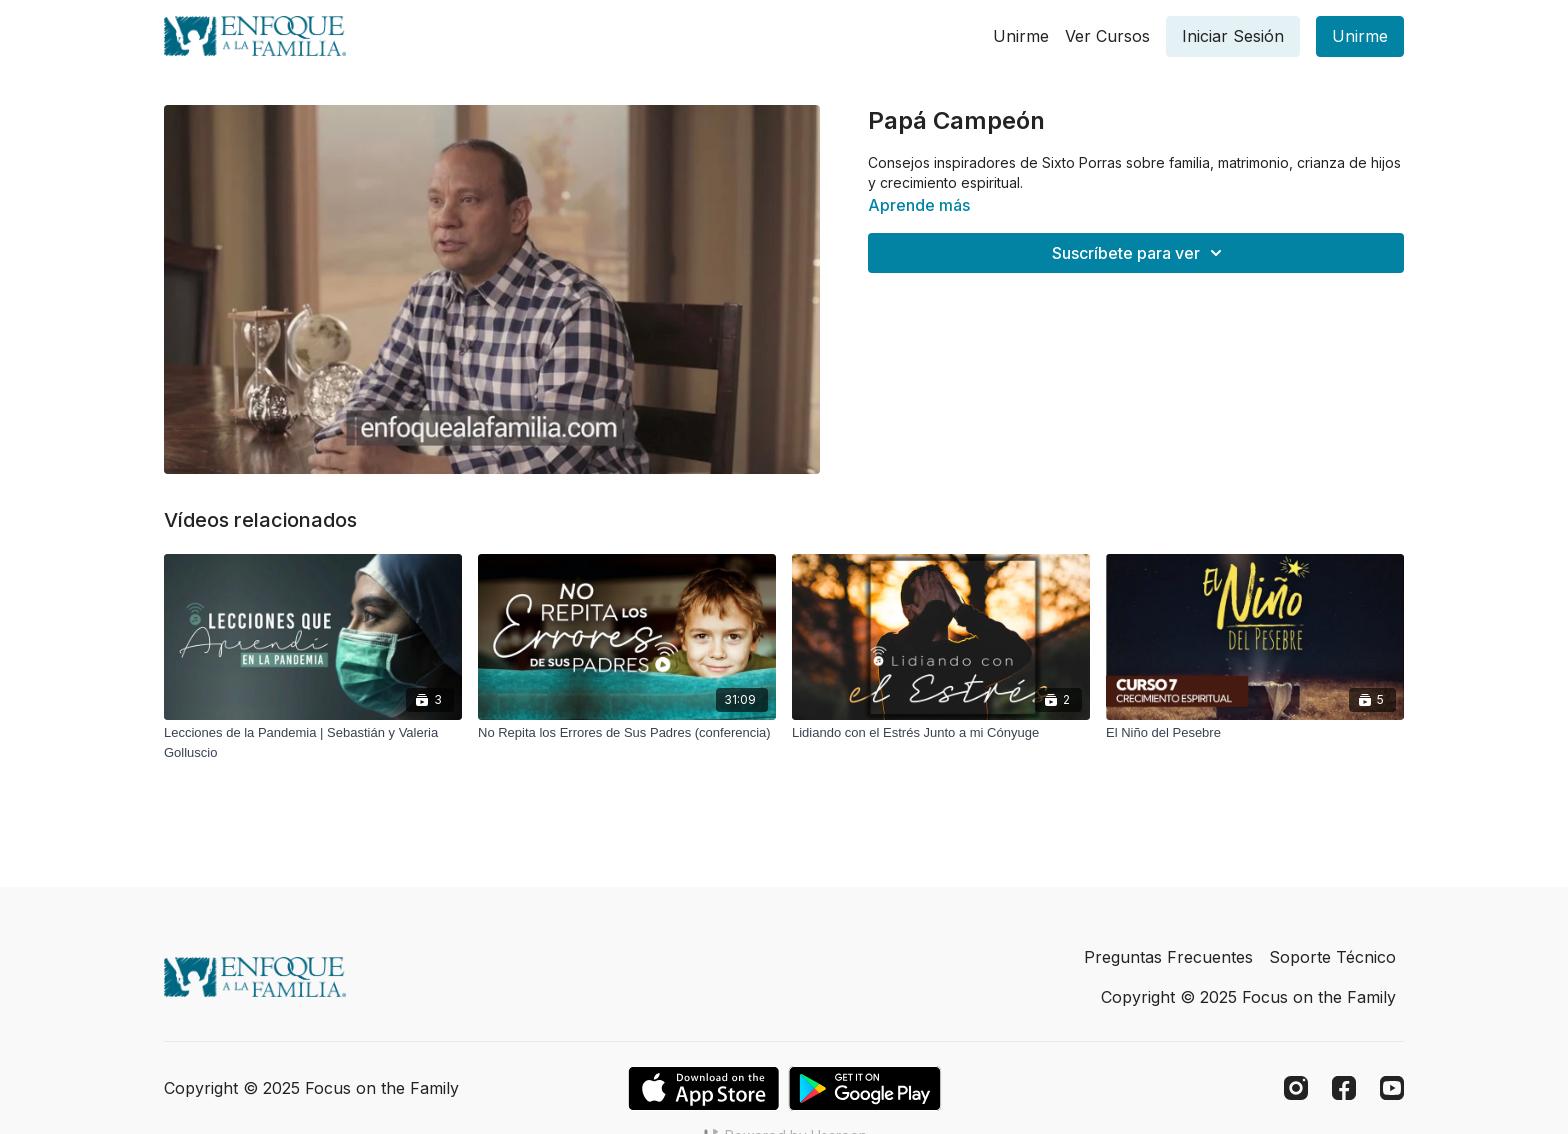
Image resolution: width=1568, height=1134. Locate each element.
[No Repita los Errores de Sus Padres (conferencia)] (627, 733)
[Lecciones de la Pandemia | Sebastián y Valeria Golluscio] (313, 742)
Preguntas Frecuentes (1168, 957)
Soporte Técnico (1332, 957)
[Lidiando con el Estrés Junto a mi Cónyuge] (941, 733)
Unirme (1021, 36)
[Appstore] (703, 1088)
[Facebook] (1344, 1088)
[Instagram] (1296, 1088)
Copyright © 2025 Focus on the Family (1248, 997)
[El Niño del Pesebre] (1255, 733)
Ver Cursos (1107, 36)
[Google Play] (865, 1088)
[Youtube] (1392, 1088)
